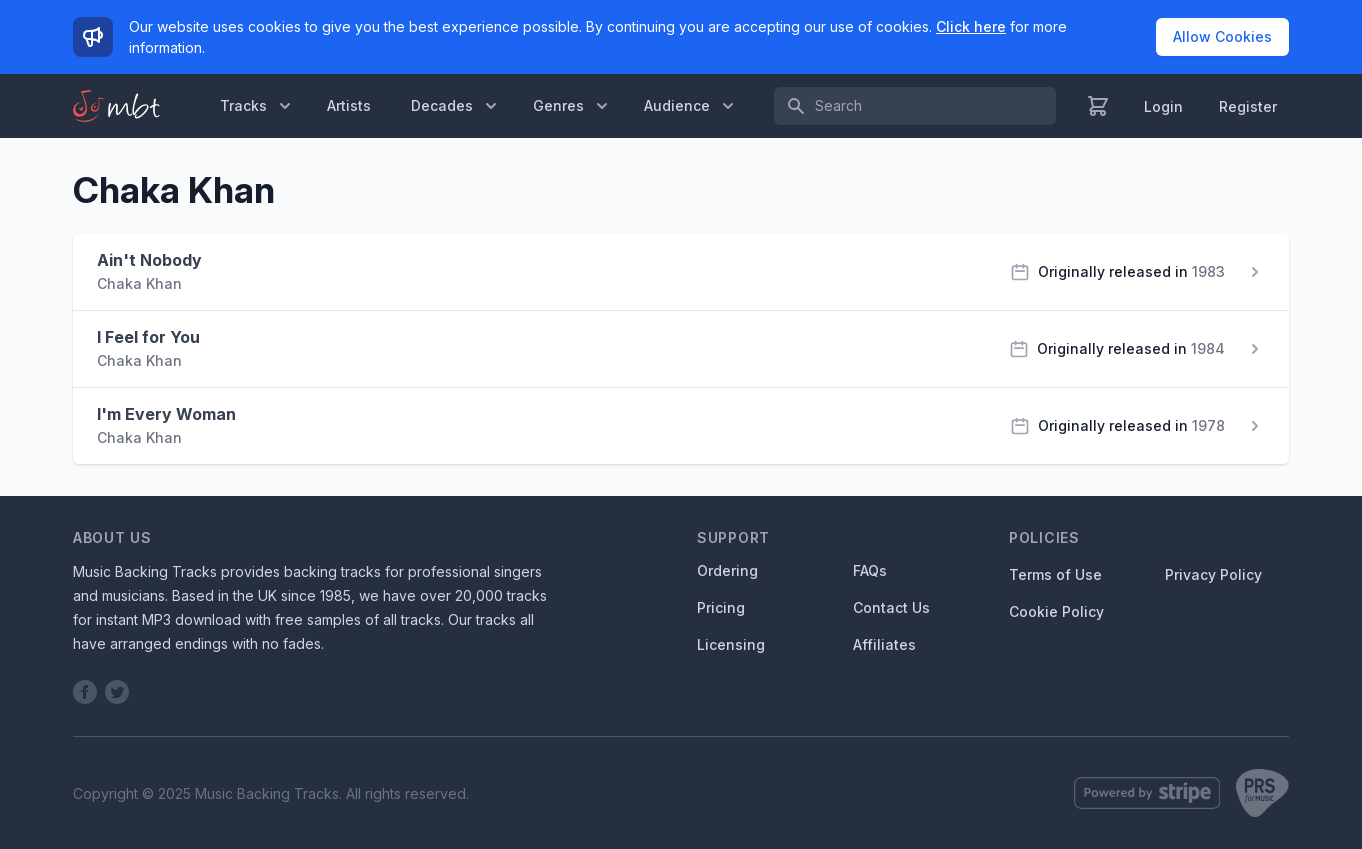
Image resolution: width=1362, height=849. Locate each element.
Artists (349, 105)
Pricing (721, 607)
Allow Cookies (1222, 36)
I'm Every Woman (166, 414)
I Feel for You (148, 337)
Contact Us (891, 607)
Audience (691, 106)
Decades (456, 106)
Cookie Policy (1056, 611)
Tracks (257, 106)
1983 (1208, 271)
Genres (572, 106)
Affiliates (884, 644)
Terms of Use (1055, 574)
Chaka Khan (139, 283)
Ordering (727, 570)
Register (1248, 106)
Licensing (731, 644)
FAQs (870, 570)
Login (1163, 106)
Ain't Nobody (149, 260)
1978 (1208, 425)
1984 (1208, 348)
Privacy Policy (1213, 574)
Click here (971, 26)
